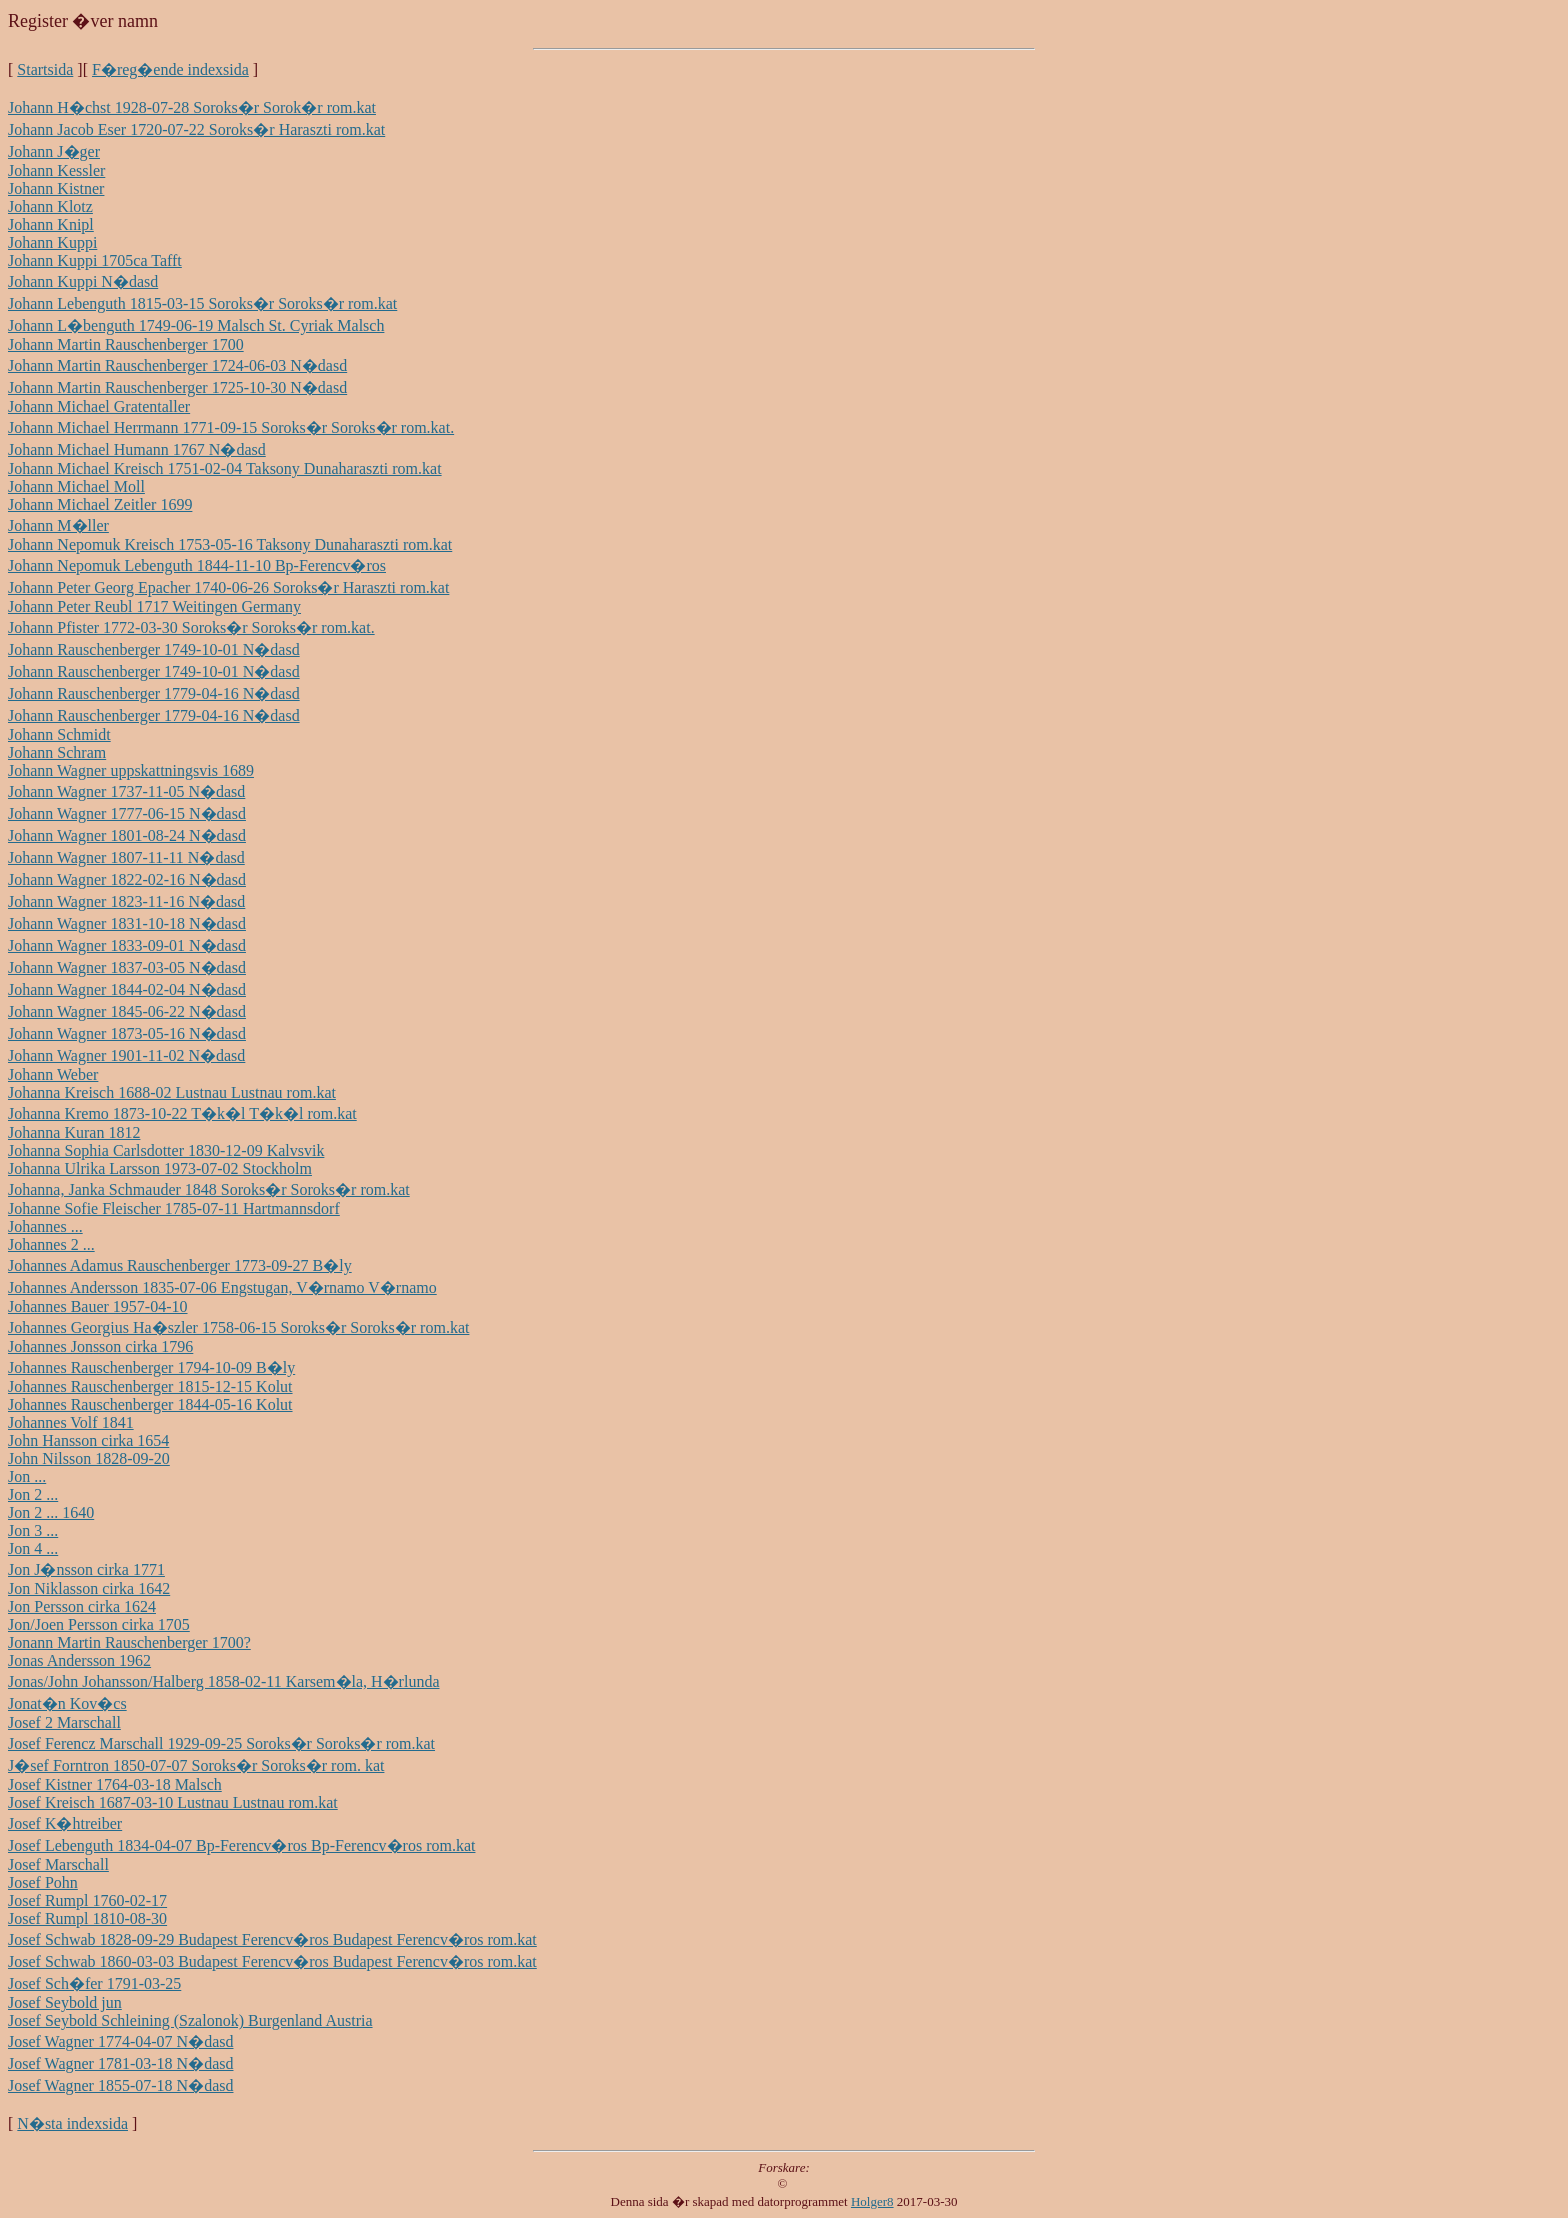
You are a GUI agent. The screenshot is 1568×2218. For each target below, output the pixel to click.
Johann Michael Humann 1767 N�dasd (137, 449)
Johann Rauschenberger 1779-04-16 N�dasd (154, 693)
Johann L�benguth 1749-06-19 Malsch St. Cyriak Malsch (196, 325)
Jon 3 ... (33, 1530)
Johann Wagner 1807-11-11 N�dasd (126, 857)
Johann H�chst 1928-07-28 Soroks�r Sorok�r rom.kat (192, 107)
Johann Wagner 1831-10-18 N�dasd (127, 923)
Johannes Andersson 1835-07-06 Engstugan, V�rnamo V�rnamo (222, 1287)
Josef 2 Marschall (64, 1722)
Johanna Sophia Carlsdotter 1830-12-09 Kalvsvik (166, 1150)
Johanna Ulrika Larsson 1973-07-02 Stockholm (160, 1168)
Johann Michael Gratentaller (99, 406)
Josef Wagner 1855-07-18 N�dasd (120, 2085)
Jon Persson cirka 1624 (82, 1606)
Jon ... (27, 1476)
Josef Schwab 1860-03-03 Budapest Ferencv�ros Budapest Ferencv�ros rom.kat (272, 1961)
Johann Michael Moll (76, 486)
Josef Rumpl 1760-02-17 (87, 1900)
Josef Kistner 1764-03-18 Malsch (115, 1784)
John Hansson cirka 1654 (88, 1440)
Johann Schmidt (59, 734)
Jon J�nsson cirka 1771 (86, 1569)
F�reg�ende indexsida (170, 69)
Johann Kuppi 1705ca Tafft (95, 260)
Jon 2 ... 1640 (51, 1512)
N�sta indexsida (72, 2123)
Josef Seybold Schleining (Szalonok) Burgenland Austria (190, 2020)
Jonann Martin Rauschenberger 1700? (129, 1642)
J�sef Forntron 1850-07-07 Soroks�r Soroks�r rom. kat (196, 1765)
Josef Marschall (58, 1864)
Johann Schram (57, 752)
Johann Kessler (56, 170)
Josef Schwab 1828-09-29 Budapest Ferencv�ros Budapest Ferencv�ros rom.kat (272, 1939)
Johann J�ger (54, 151)
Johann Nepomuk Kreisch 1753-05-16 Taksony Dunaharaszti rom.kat (230, 544)
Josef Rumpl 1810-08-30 (87, 1918)
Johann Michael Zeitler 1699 (100, 504)
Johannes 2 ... (51, 1244)
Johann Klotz (50, 206)
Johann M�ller (58, 525)
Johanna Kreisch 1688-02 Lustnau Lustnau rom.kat (172, 1092)
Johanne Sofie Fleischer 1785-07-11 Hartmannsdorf (174, 1208)
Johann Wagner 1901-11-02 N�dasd (126, 1055)
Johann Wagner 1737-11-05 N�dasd (126, 791)
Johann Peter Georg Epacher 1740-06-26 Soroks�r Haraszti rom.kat (228, 587)
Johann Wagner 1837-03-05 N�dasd (127, 967)
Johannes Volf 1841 (71, 1422)
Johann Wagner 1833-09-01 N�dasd (127, 945)
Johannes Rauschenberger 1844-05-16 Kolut (150, 1404)
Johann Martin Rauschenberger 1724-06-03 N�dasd (177, 365)
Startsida (45, 69)
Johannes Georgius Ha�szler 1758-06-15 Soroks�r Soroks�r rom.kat (238, 1327)
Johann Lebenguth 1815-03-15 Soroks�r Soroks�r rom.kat (202, 303)
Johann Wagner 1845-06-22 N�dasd (127, 1011)
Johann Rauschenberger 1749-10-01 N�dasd (154, 649)
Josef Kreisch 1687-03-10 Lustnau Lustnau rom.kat (173, 1802)
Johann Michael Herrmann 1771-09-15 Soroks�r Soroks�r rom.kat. (231, 427)
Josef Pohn (43, 1882)
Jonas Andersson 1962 (79, 1660)
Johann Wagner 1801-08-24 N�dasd (127, 835)
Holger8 (872, 2201)
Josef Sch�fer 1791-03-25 (94, 1983)
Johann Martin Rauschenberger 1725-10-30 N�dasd (177, 387)
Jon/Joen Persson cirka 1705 (99, 1624)
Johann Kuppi (52, 242)
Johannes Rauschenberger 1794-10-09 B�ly (151, 1367)
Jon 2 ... (33, 1494)
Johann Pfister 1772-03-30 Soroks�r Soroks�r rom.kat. (191, 627)
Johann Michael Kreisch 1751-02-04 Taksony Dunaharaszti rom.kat (225, 468)
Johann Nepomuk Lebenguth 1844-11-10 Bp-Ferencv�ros (197, 565)
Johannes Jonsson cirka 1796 (100, 1346)
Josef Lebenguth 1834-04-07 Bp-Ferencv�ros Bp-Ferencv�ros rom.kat (241, 1845)
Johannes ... (45, 1226)
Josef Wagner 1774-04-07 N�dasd (120, 2041)
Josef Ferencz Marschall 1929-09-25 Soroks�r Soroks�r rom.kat (221, 1743)
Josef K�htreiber (65, 1823)
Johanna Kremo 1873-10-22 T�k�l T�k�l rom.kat (182, 1113)
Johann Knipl (51, 224)
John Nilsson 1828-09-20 (89, 1458)
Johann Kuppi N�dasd (83, 281)
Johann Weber (53, 1074)
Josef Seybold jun (65, 2002)
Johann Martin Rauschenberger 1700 (126, 344)
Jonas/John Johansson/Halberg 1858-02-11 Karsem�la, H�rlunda (224, 1681)
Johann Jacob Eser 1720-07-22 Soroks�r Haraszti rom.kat (196, 129)
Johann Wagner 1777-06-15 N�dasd (127, 813)
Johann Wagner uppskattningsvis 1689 (131, 770)
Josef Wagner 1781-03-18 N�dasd (120, 2063)
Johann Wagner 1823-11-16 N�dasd (126, 901)
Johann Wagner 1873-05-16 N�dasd (127, 1033)
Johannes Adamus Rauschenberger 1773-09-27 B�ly (180, 1265)
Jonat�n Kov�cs (67, 1703)
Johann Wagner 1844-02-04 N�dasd (127, 989)
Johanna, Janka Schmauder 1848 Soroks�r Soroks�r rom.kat (209, 1189)
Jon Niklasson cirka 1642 (89, 1588)
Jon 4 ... (33, 1548)
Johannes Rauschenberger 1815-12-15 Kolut (150, 1386)
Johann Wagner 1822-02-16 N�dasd (127, 879)
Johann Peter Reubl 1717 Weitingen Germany (154, 606)
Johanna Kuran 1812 (74, 1132)
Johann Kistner (56, 188)
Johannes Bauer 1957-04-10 (98, 1306)
